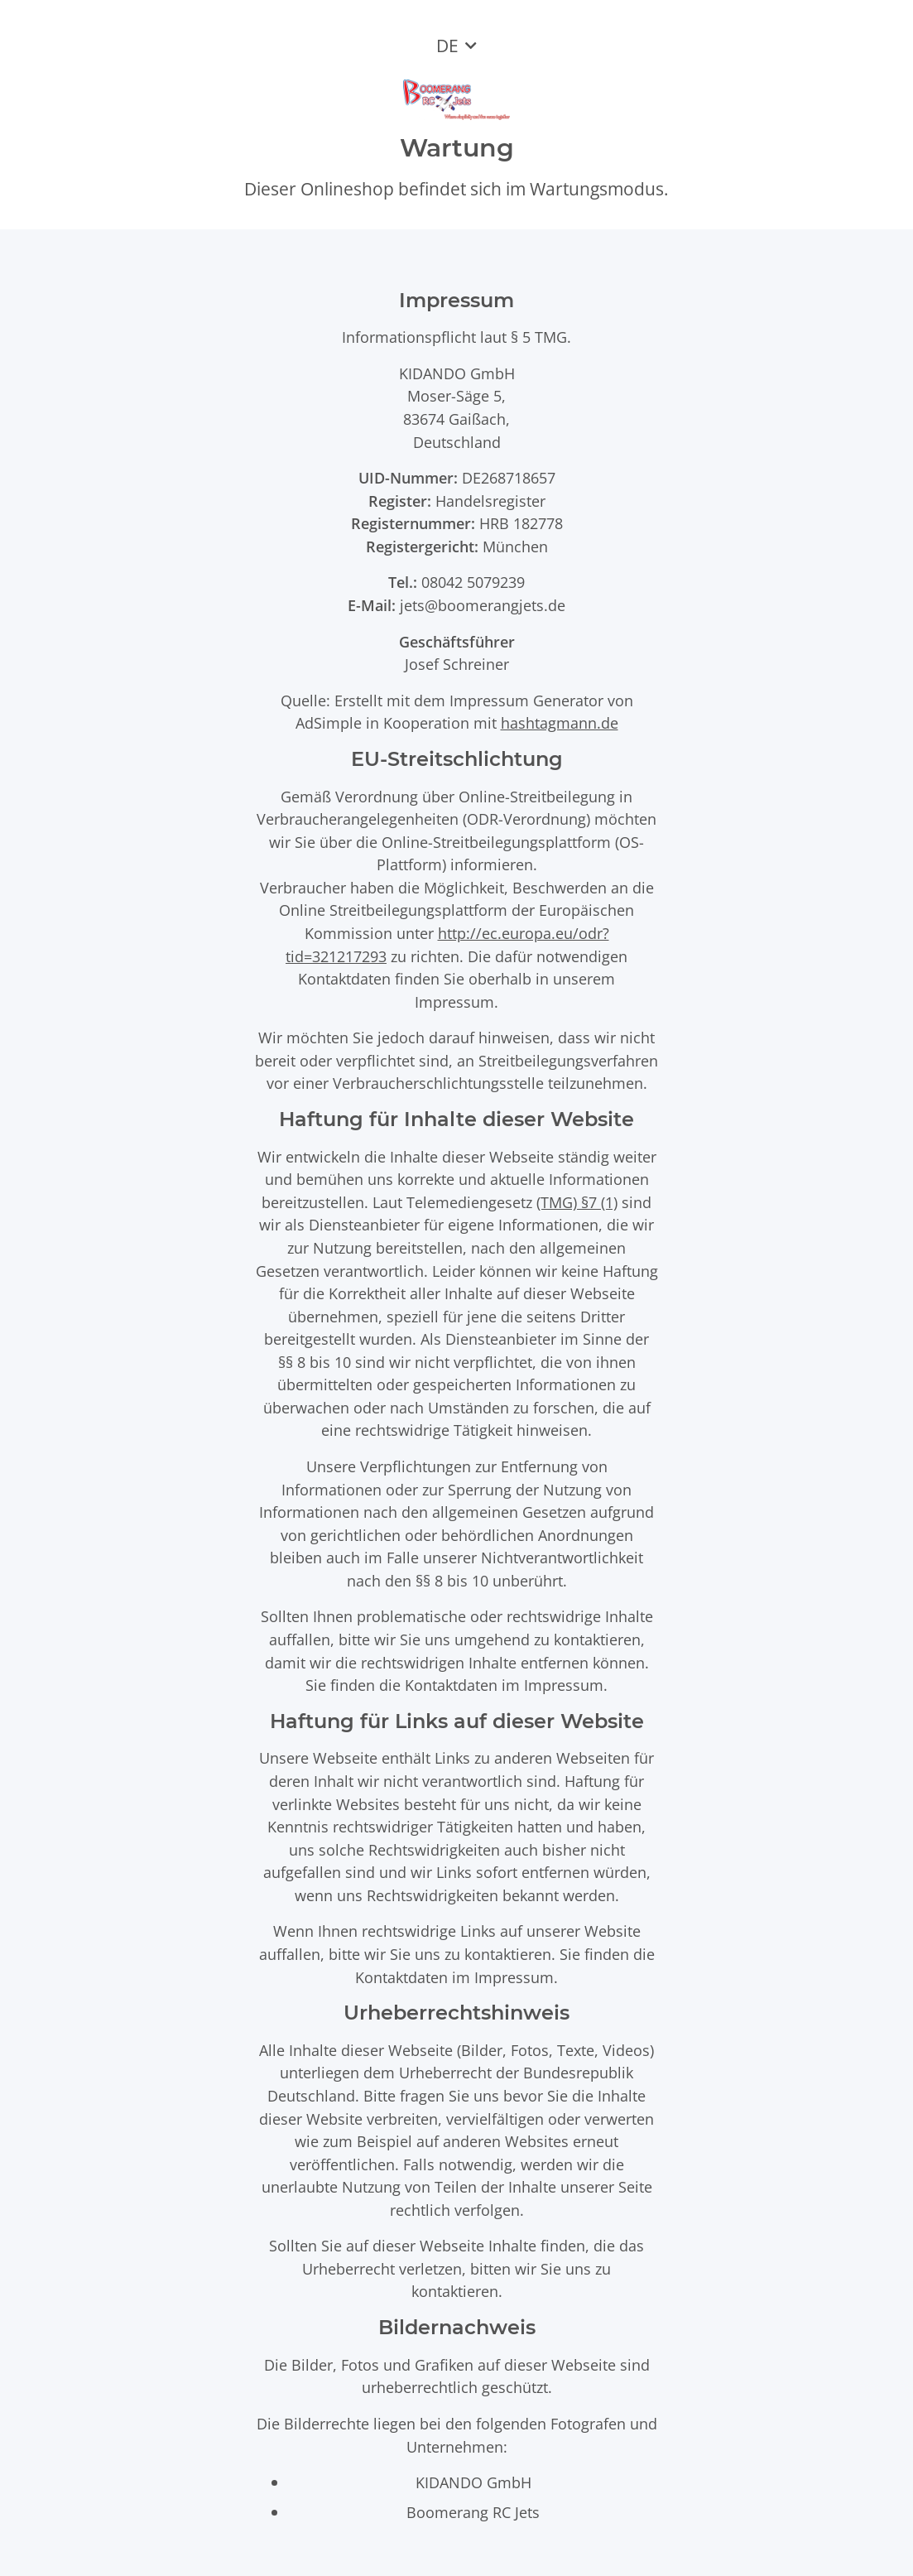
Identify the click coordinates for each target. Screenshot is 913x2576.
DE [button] (447, 45)
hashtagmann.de (559, 722)
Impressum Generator (526, 700)
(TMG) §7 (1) (576, 1202)
